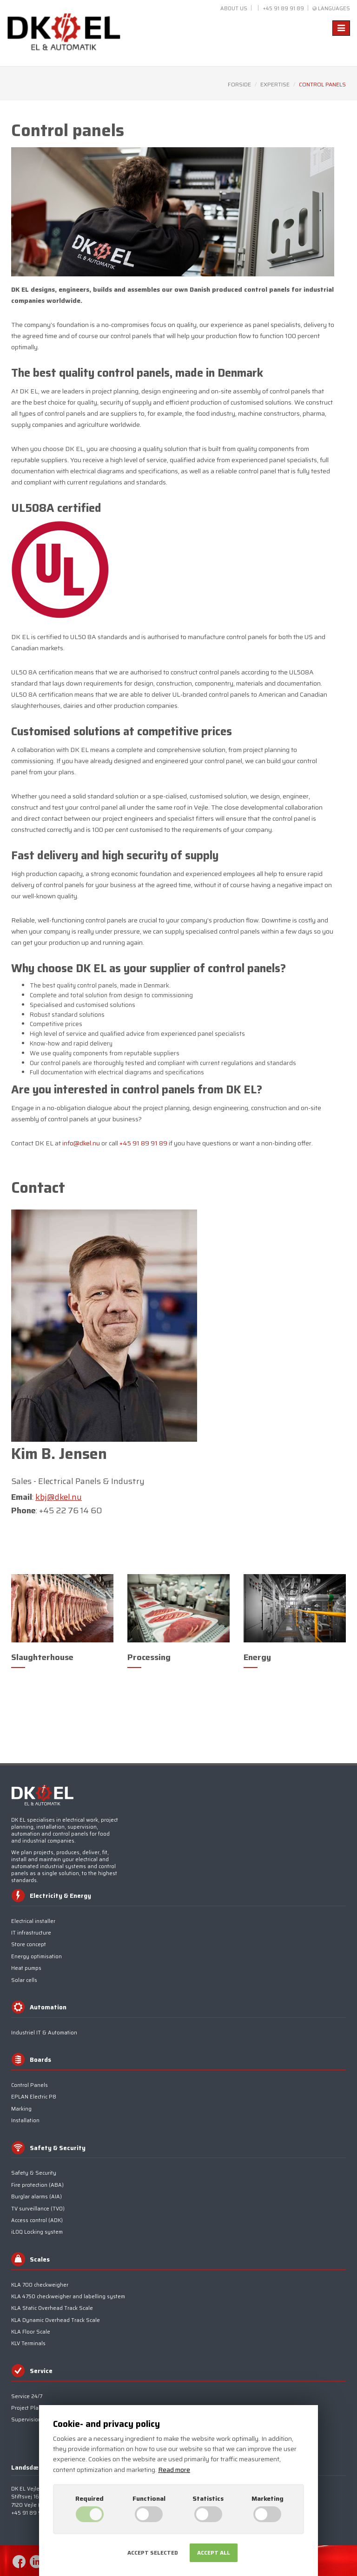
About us (233, 9)
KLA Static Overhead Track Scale (52, 2308)
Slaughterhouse (42, 1657)
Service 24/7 (26, 2396)
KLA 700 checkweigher (39, 2285)
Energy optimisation (36, 1957)
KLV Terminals (28, 2343)
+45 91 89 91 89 (283, 9)
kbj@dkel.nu (58, 1497)
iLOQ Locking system (37, 2232)
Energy (257, 1657)
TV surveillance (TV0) (38, 2209)
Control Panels (29, 2085)
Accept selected (152, 2552)
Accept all (213, 2552)
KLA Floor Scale (30, 2332)
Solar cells (24, 1980)
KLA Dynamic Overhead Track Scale (55, 2320)
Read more (174, 2470)
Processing (149, 1657)
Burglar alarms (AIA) (36, 2197)
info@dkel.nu (81, 1143)
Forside (239, 84)
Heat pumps (26, 1968)
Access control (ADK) (37, 2220)
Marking (21, 2109)
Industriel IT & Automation (44, 2033)
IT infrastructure (31, 1933)
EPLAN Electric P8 (33, 2097)
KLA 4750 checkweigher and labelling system (68, 2297)
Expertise (275, 84)
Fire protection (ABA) (37, 2185)
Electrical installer (33, 1921)
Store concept (28, 1944)
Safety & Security (33, 2173)
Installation (25, 2121)
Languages (334, 9)
